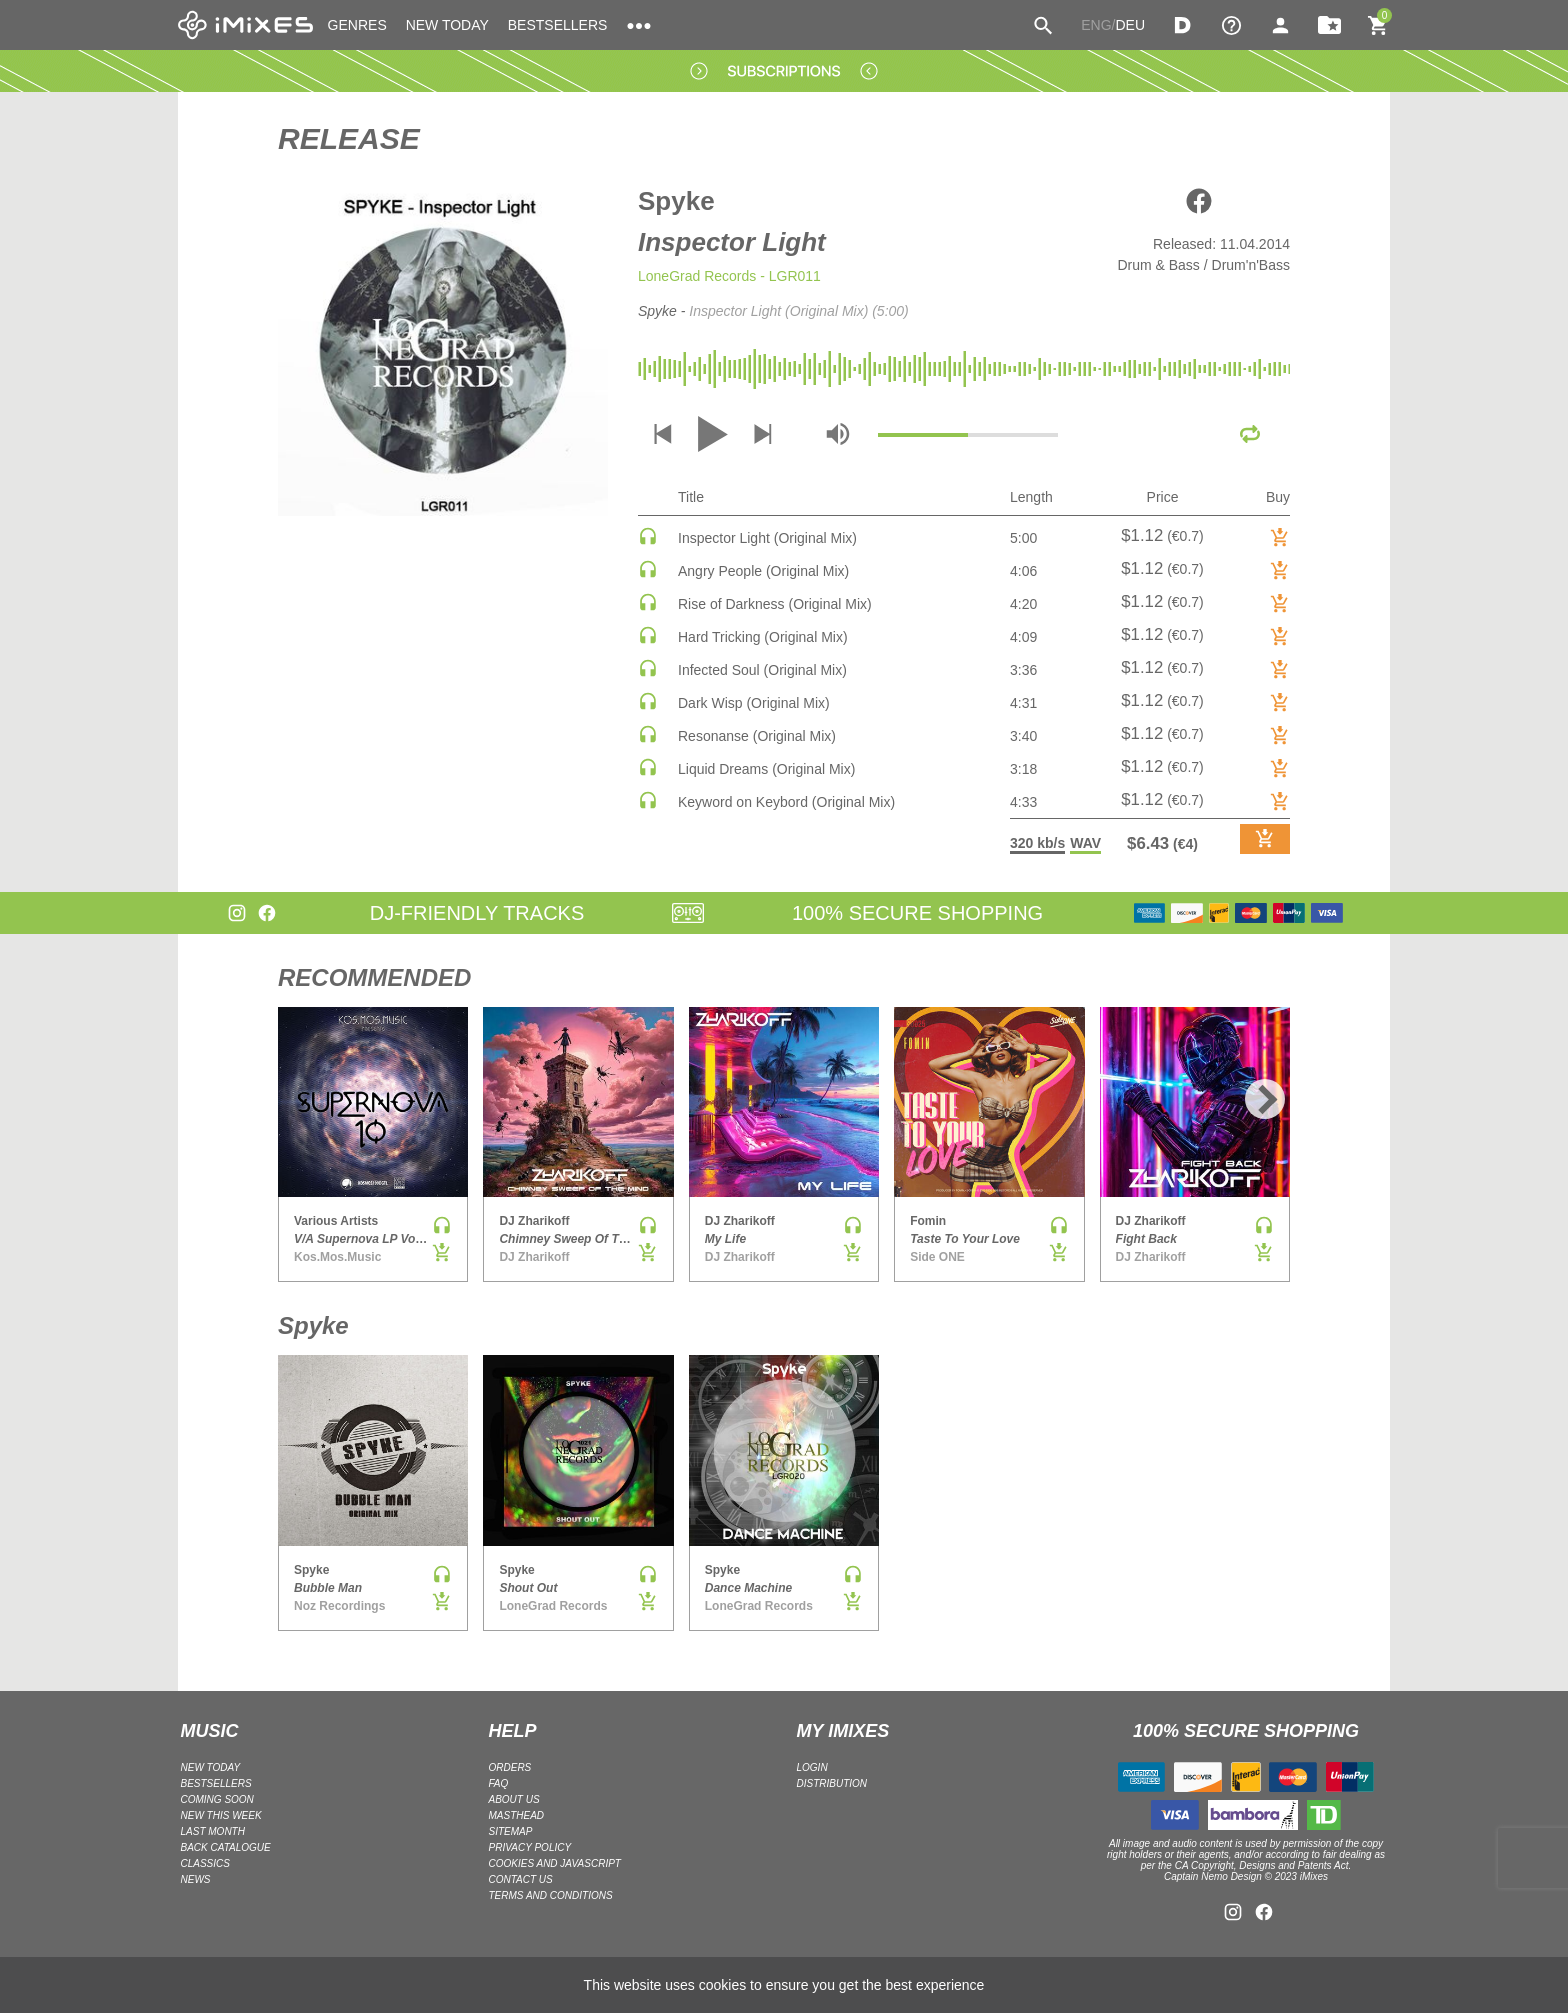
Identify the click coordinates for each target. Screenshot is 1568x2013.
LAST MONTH (213, 1831)
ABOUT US (514, 1799)
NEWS (196, 1879)
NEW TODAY (447, 25)
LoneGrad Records (697, 276)
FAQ (499, 1783)
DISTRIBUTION (832, 1783)
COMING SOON (217, 1799)
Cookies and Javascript (555, 1863)
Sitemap (511, 1831)
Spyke (676, 201)
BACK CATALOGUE (226, 1847)
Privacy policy (530, 1847)
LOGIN (812, 1767)
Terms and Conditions (551, 1895)
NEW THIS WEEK (221, 1815)
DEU (1130, 25)
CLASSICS (205, 1863)
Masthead (517, 1815)
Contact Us (521, 1879)
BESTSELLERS (558, 25)
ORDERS (510, 1767)
